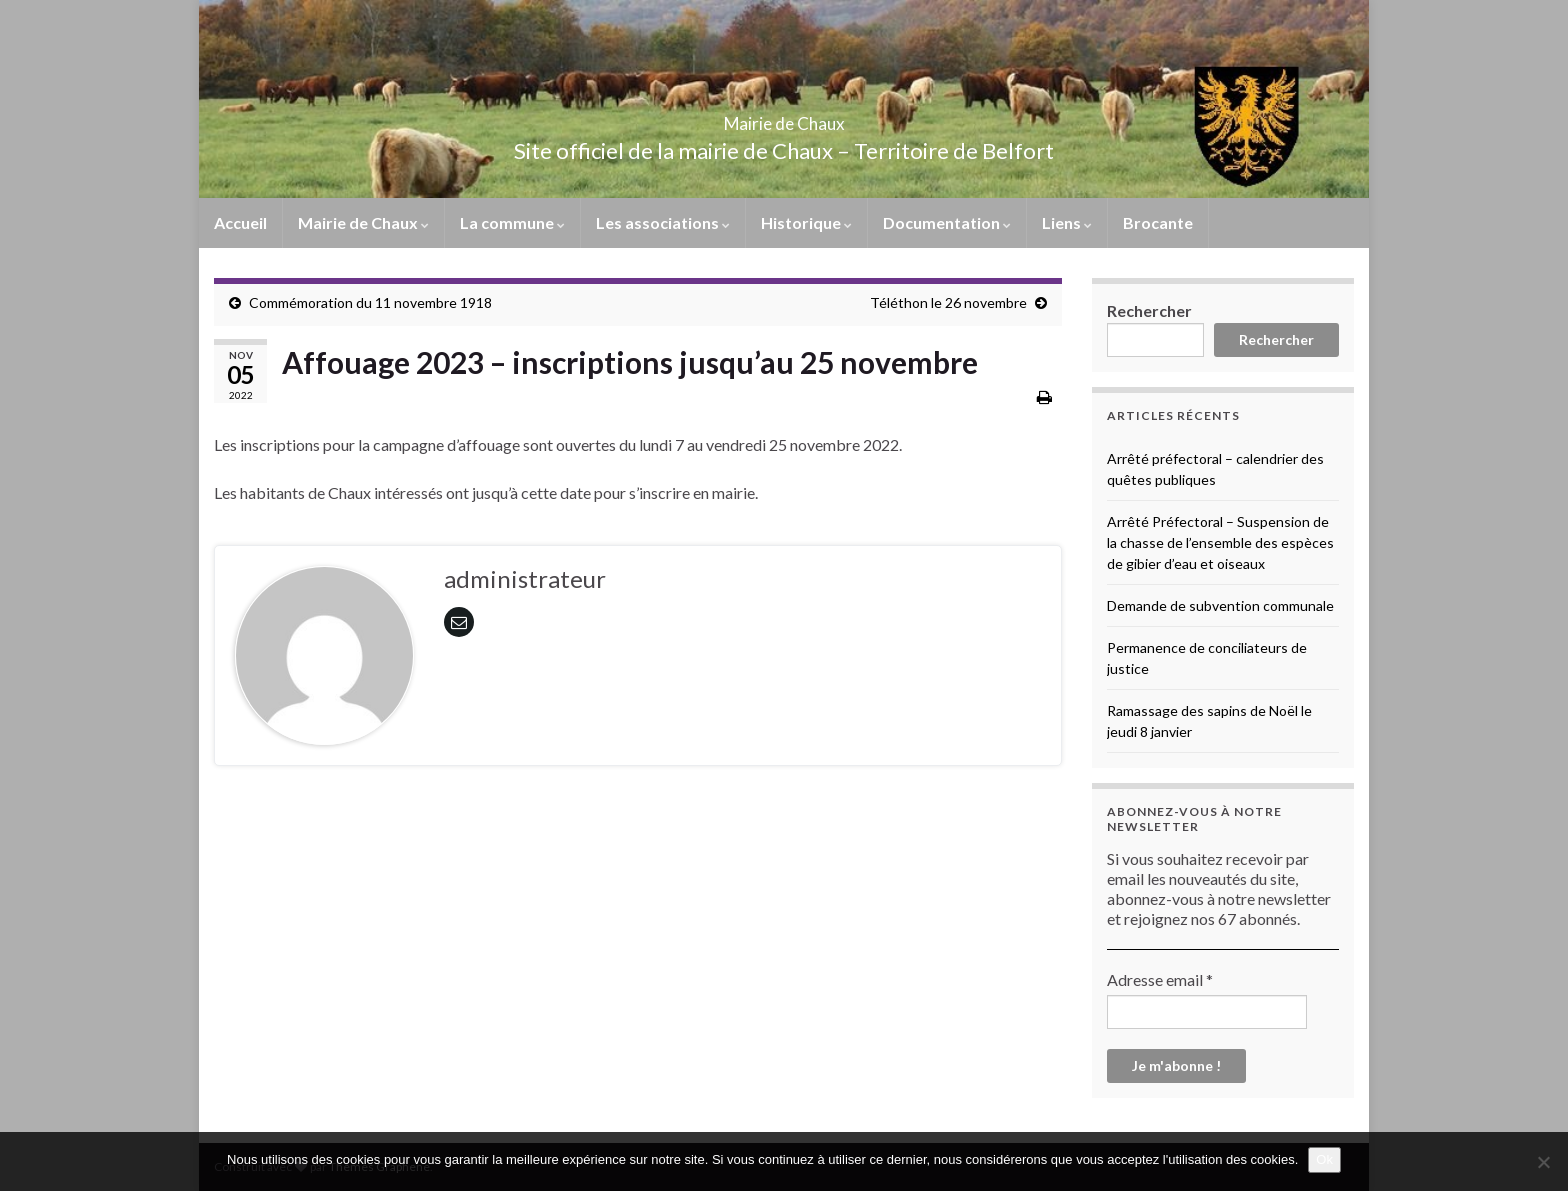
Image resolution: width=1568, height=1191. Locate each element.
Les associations (663, 222)
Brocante (1158, 222)
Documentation (947, 222)
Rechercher (1149, 310)
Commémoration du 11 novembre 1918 (370, 302)
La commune (512, 222)
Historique (806, 222)
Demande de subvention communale (1220, 605)
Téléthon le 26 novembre (948, 302)
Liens (1067, 222)
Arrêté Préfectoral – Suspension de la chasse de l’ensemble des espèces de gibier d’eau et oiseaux (1220, 542)
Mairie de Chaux (784, 117)
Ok (1324, 1159)
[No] (1543, 1162)
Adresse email (1160, 979)
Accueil (240, 222)
